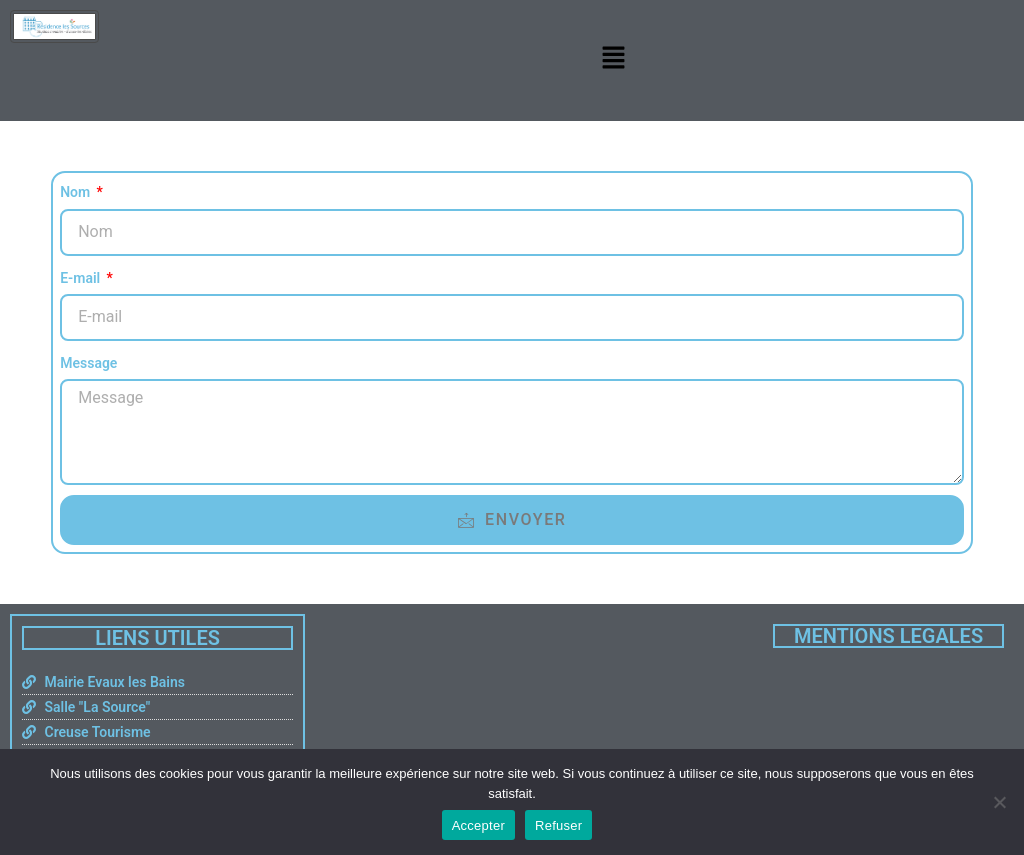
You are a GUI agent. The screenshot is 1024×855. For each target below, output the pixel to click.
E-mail (81, 278)
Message (88, 363)
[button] (613, 58)
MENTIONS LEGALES (888, 636)
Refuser (558, 825)
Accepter (478, 825)
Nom (76, 192)
